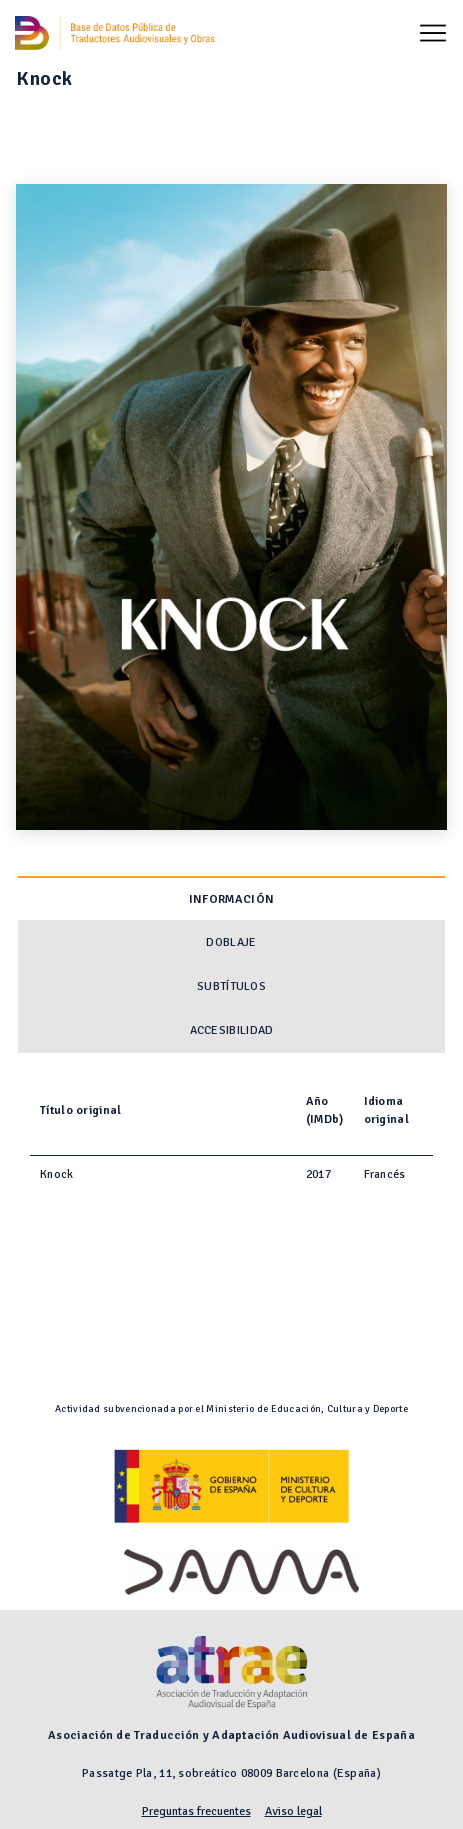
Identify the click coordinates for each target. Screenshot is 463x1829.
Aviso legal (293, 1811)
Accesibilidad (232, 1030)
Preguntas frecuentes (196, 1811)
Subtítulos (231, 986)
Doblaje (231, 942)
